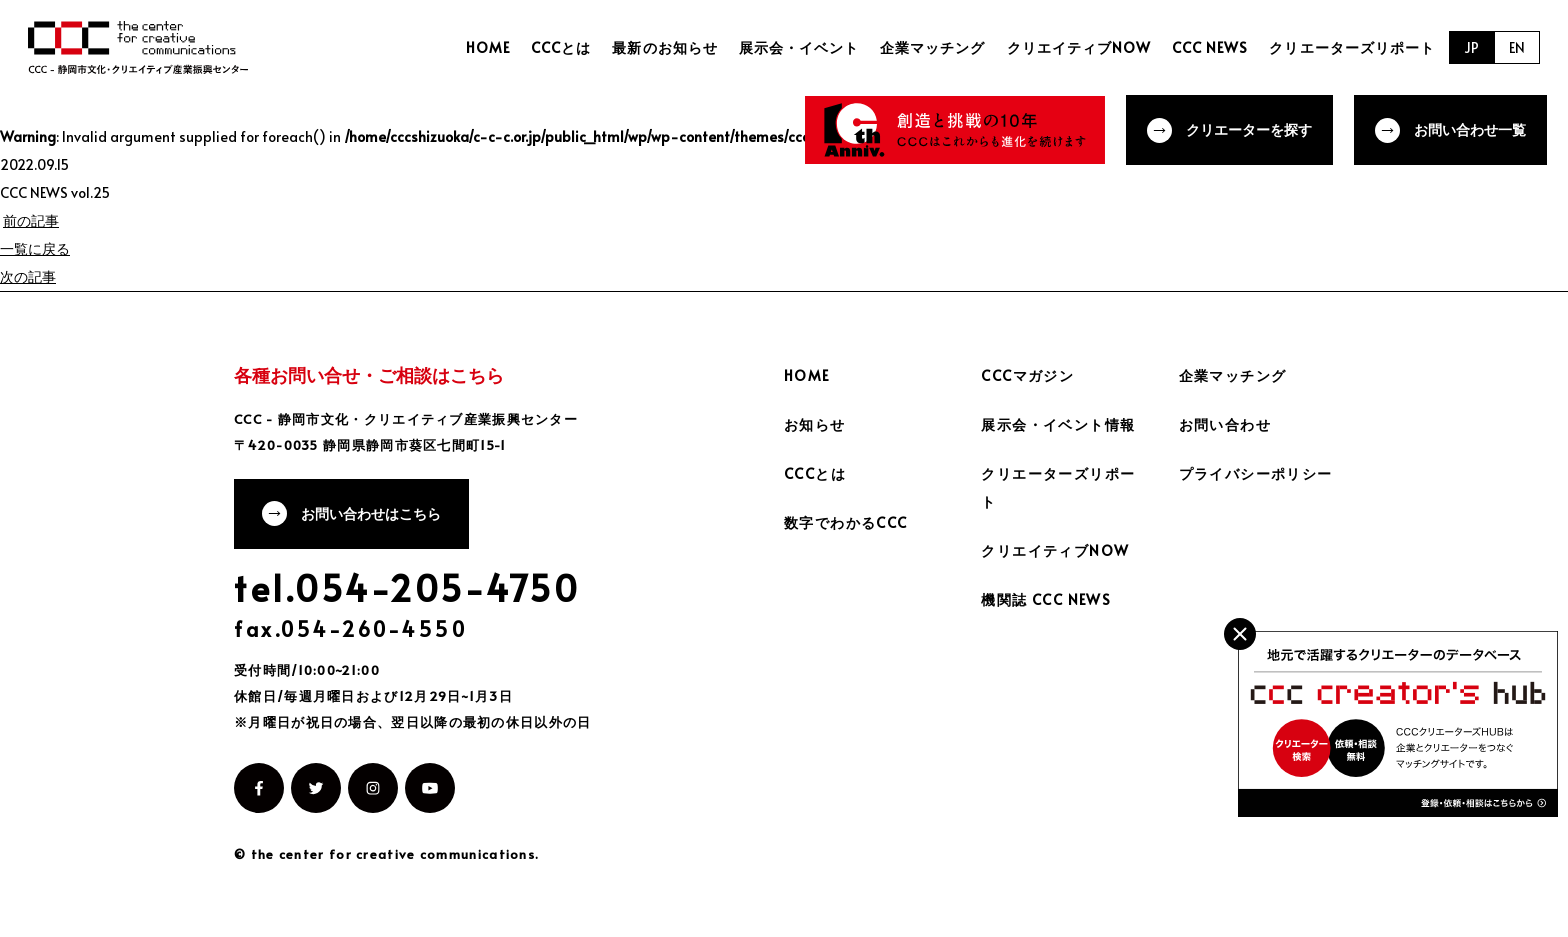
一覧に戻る (35, 248)
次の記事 (28, 276)
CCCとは (561, 47)
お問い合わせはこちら (371, 513)
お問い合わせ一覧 (1470, 129)
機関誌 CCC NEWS (1046, 599)
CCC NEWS (1210, 47)
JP (1471, 47)
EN (1517, 47)
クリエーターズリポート (1352, 47)
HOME (488, 47)
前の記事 (31, 220)
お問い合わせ (1225, 424)
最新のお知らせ (664, 47)
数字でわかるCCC (846, 522)
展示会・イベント (799, 47)
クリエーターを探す (1249, 129)
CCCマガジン (1027, 375)
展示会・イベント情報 (1058, 424)
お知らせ (815, 424)
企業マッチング (932, 47)
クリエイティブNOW (1079, 47)
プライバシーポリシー (1256, 473)
